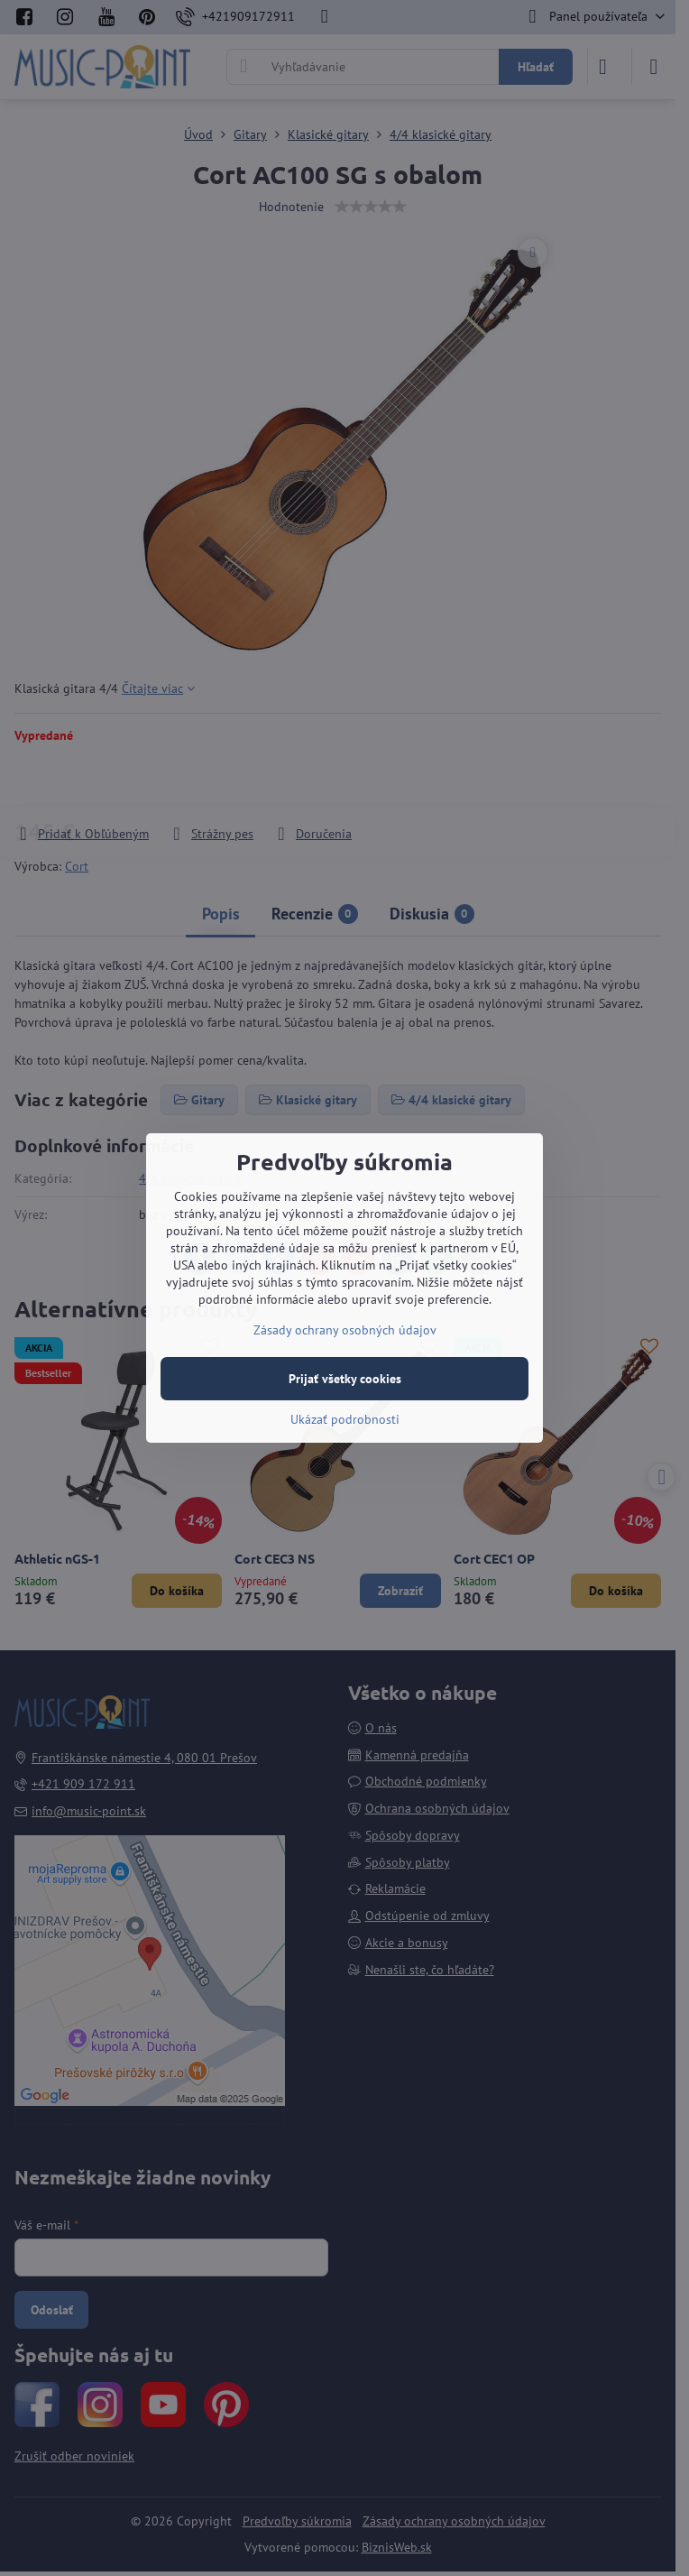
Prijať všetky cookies (345, 1379)
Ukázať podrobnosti (345, 1419)
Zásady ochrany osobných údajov (344, 1330)
